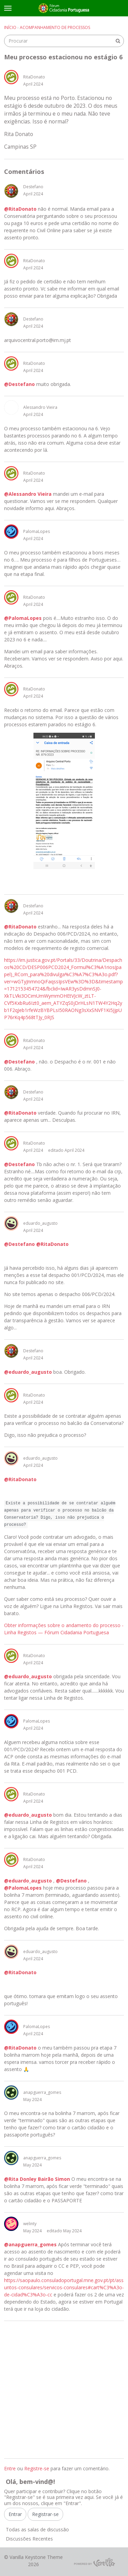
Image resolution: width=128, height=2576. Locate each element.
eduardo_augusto (40, 1223)
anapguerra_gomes (42, 2092)
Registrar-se (45, 2514)
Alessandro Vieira (40, 407)
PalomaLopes (36, 531)
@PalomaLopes (23, 618)
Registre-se (36, 2468)
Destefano (33, 187)
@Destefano (19, 384)
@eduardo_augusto (28, 1372)
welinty (30, 2224)
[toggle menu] (8, 8)
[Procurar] (118, 41)
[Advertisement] (64, 2390)
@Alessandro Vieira (28, 494)
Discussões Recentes (29, 2538)
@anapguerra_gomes (30, 2244)
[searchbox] (64, 41)
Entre (10, 2468)
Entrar (15, 2514)
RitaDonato (34, 77)
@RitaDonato (20, 209)
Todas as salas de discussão (37, 2529)
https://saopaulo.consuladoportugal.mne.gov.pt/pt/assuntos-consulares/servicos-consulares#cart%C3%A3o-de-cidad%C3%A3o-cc (64, 2287)
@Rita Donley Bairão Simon (37, 2179)
